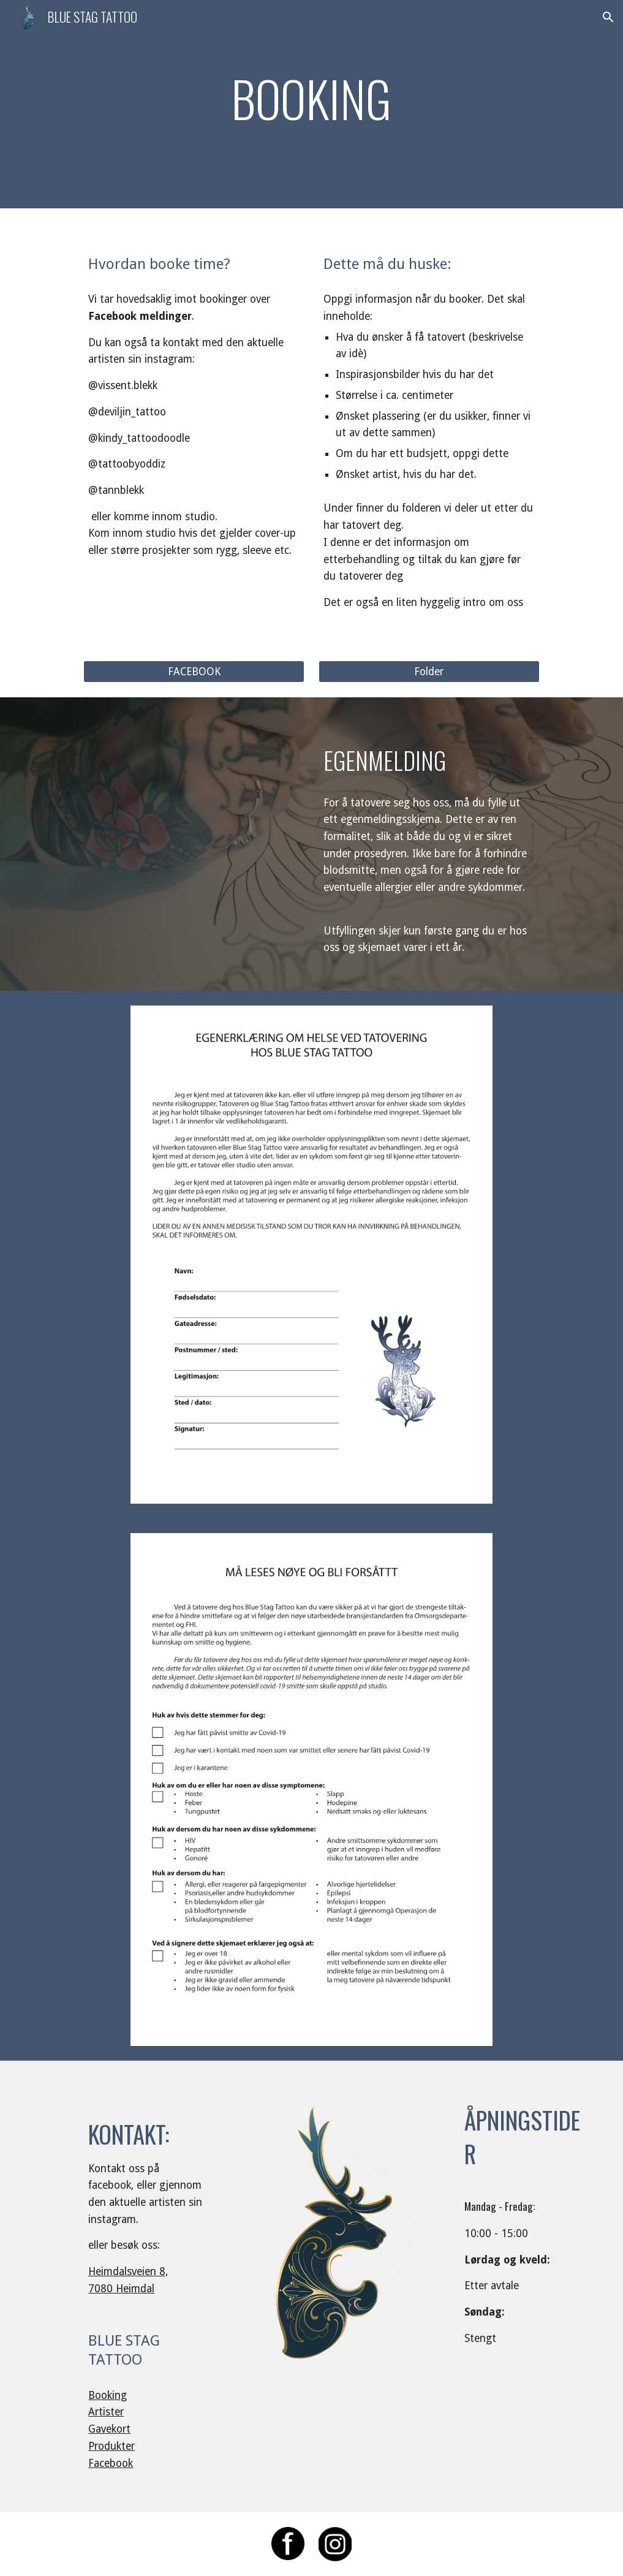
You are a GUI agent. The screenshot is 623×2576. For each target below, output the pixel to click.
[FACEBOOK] (194, 671)
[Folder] (429, 671)
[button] (608, 17)
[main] (311, 104)
